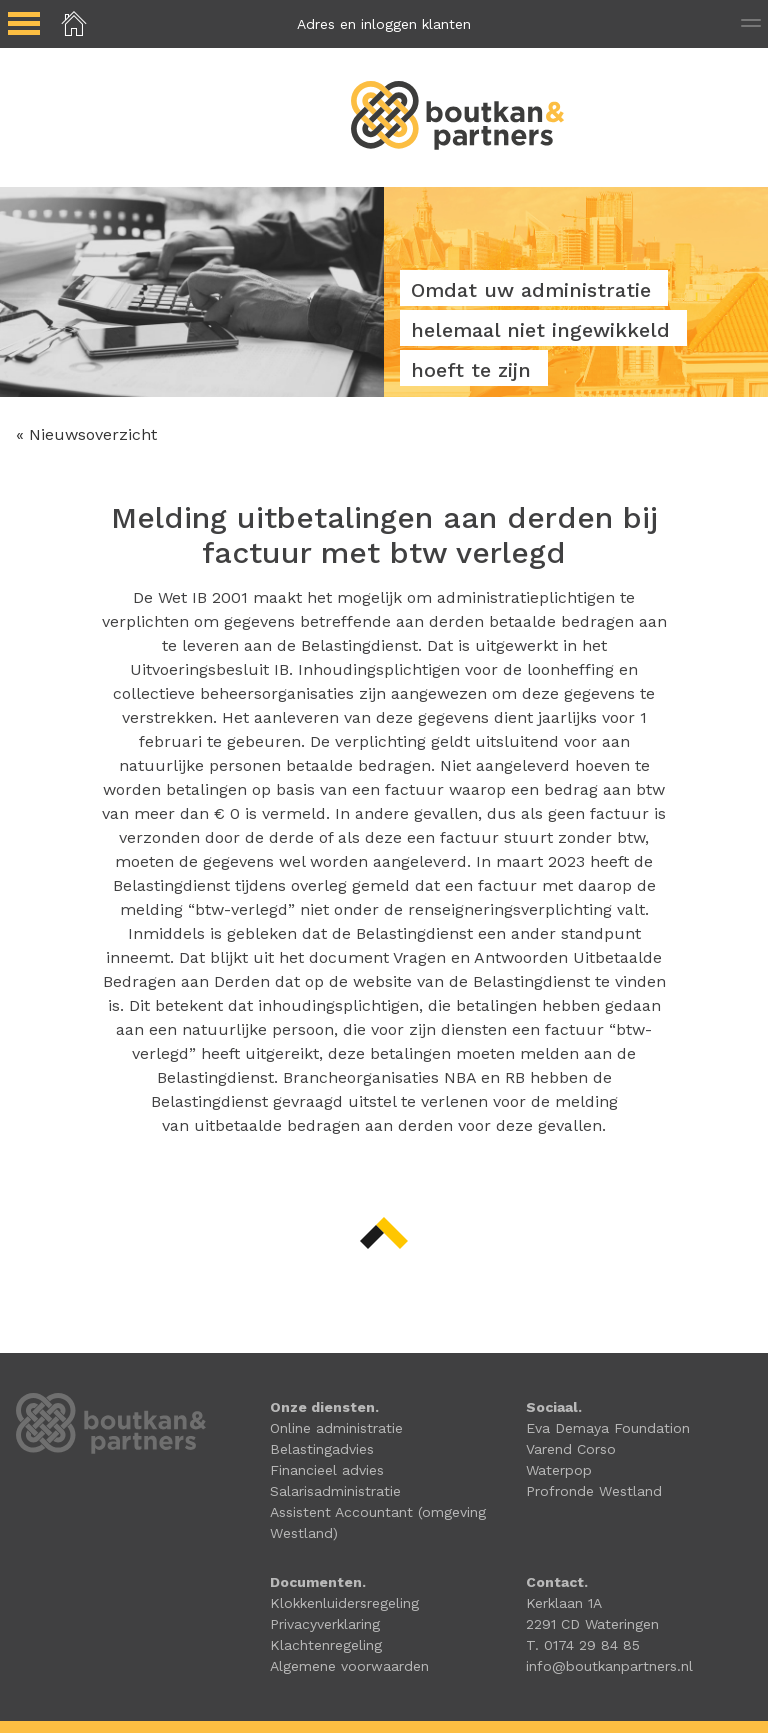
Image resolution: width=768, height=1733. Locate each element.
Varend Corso (571, 1449)
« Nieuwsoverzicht (86, 434)
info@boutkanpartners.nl (609, 1666)
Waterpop (559, 1470)
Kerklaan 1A (564, 1603)
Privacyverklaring (325, 1624)
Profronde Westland (594, 1491)
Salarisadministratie (335, 1491)
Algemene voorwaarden (349, 1666)
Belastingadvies (322, 1449)
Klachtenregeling (326, 1645)
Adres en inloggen (384, 24)
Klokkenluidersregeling (344, 1603)
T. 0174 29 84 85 (583, 1645)
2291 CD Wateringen (592, 1624)
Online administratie (336, 1428)
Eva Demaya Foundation (608, 1428)
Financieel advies (327, 1470)
